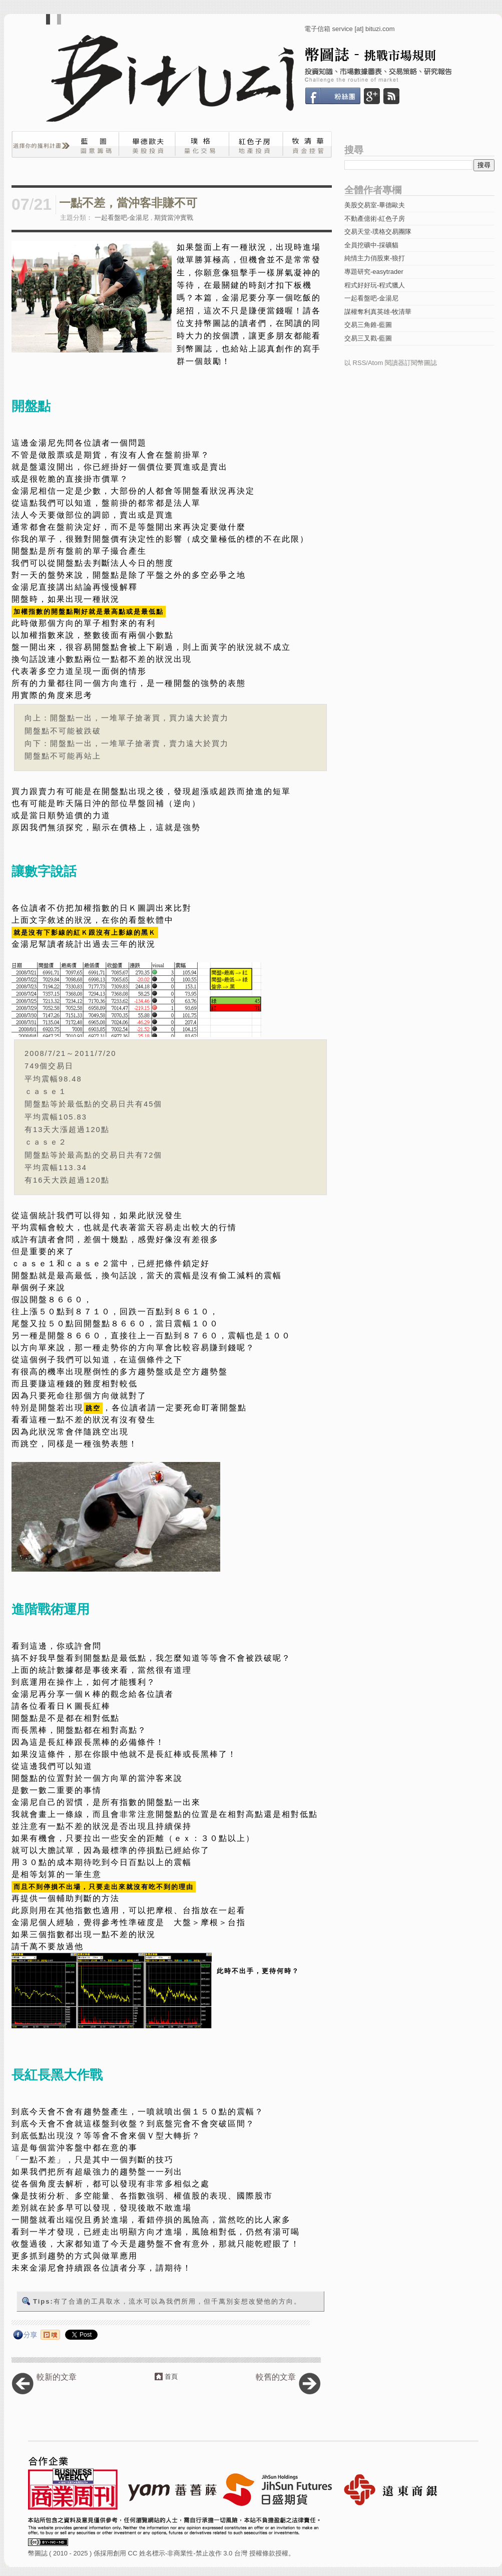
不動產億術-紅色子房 (374, 218)
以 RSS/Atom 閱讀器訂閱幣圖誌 (390, 362)
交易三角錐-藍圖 (368, 324)
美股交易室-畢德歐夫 (374, 205)
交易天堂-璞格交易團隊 (377, 231)
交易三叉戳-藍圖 (368, 338)
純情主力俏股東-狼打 (374, 258)
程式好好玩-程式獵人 (374, 285)
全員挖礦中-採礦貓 (371, 245)
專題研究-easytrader (373, 271)
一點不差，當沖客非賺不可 (128, 203)
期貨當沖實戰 (173, 217)
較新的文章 (57, 2377)
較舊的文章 (276, 2377)
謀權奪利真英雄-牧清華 (377, 311)
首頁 (171, 2376)
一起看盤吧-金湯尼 (122, 217)
